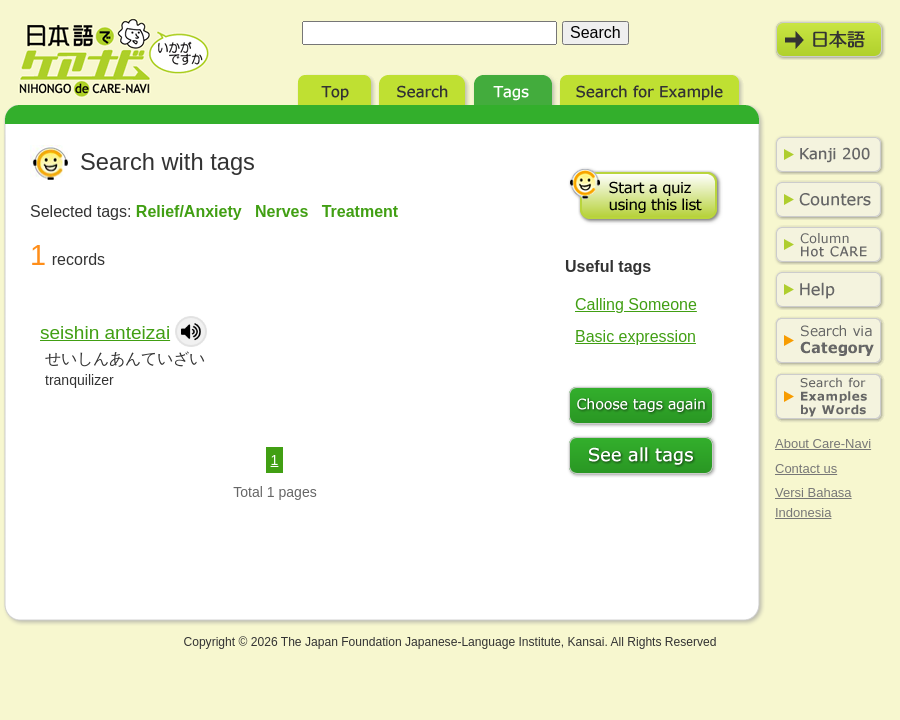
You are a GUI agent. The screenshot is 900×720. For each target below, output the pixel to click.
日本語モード (830, 40)
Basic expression (635, 336)
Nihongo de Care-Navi (114, 58)
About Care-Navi (823, 443)
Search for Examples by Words (825, 397)
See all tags (645, 458)
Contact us (806, 468)
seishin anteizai (105, 332)
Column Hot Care (825, 245)
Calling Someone (636, 304)
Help (825, 290)
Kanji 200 (825, 155)
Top (336, 87)
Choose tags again (645, 408)
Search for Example (651, 87)
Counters (825, 200)
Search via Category (825, 341)
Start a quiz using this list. (645, 195)
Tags (515, 87)
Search (424, 87)
